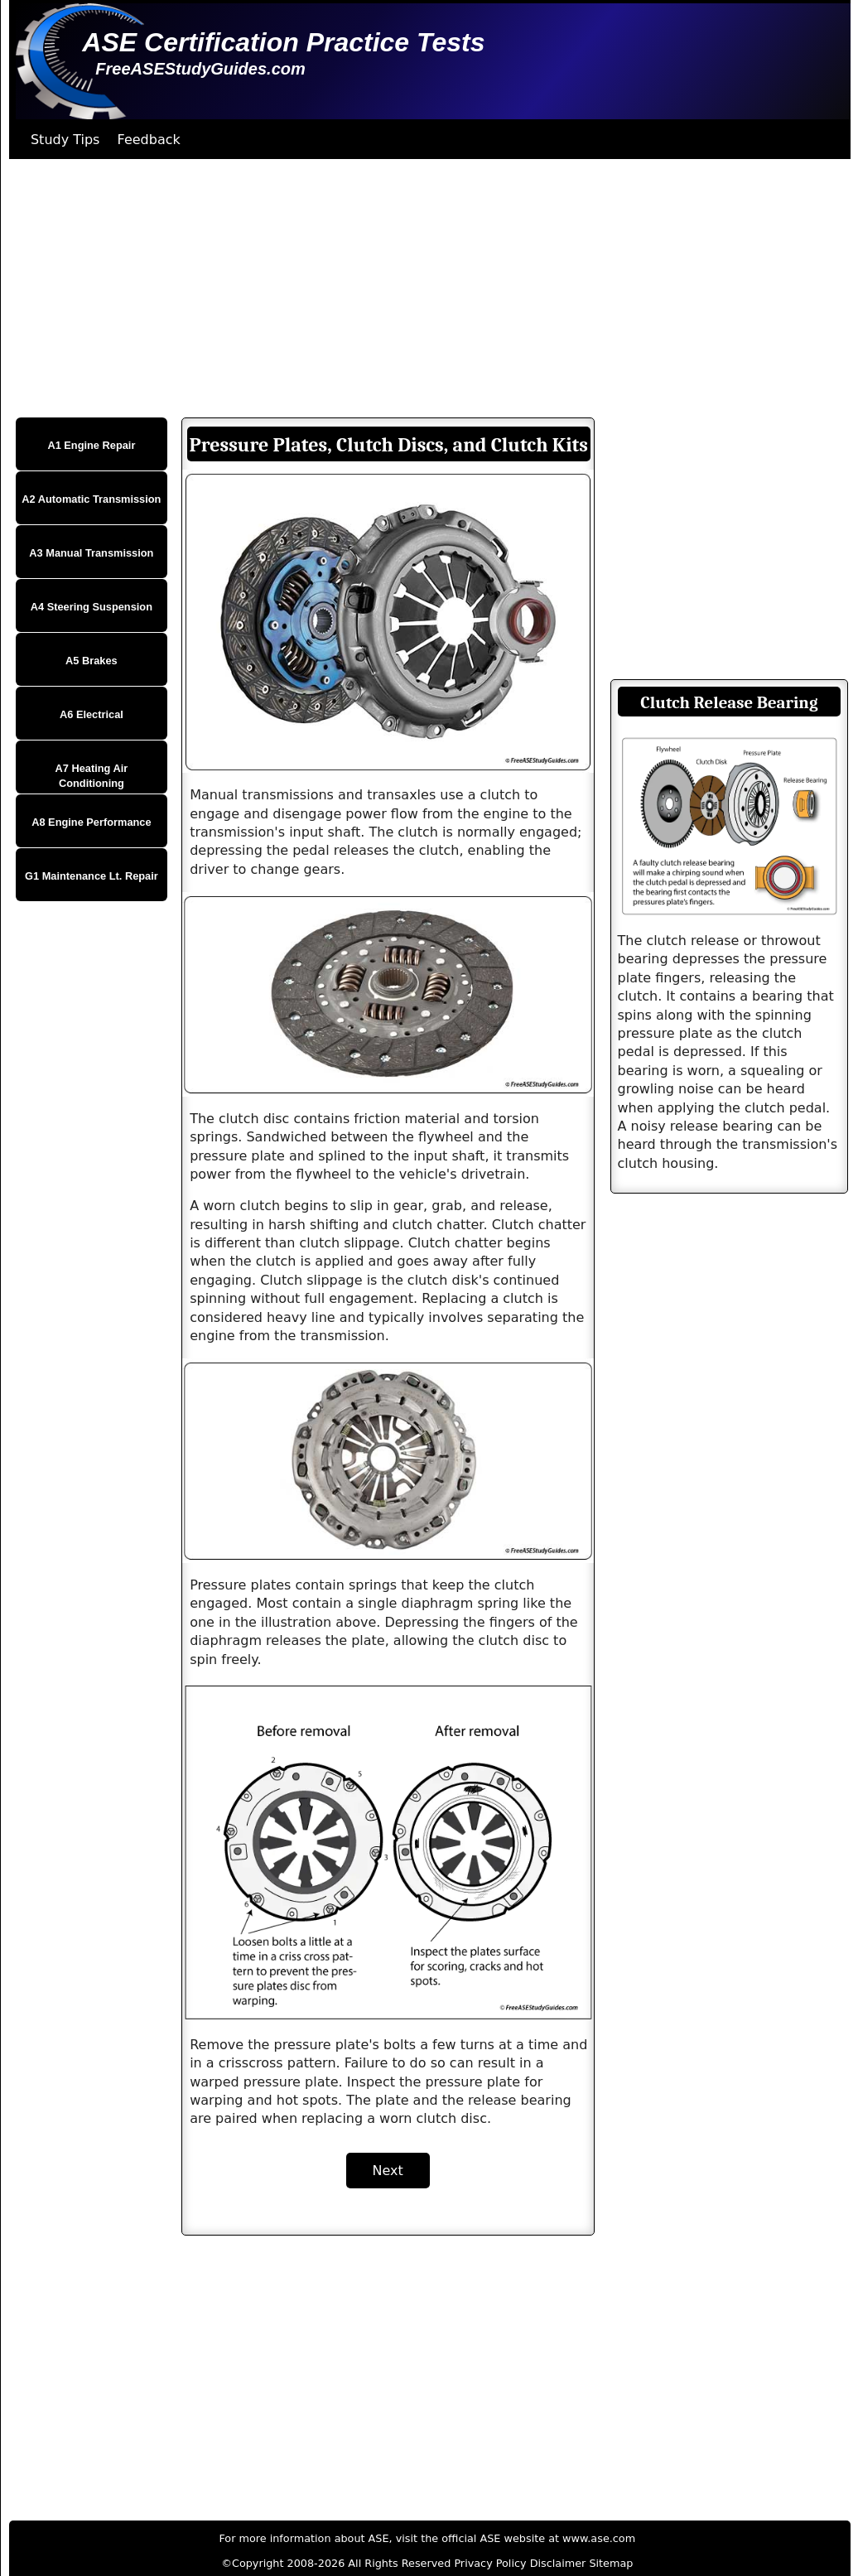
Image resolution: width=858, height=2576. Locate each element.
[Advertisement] (425, 288)
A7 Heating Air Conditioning (91, 775)
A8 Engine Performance (91, 822)
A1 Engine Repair (91, 445)
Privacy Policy (490, 2563)
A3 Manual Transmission (91, 553)
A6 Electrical (91, 714)
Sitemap (611, 2563)
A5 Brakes (91, 660)
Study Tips (65, 139)
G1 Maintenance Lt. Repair (91, 876)
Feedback (149, 139)
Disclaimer (558, 2563)
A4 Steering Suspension (91, 607)
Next (388, 2170)
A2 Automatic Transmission (91, 499)
